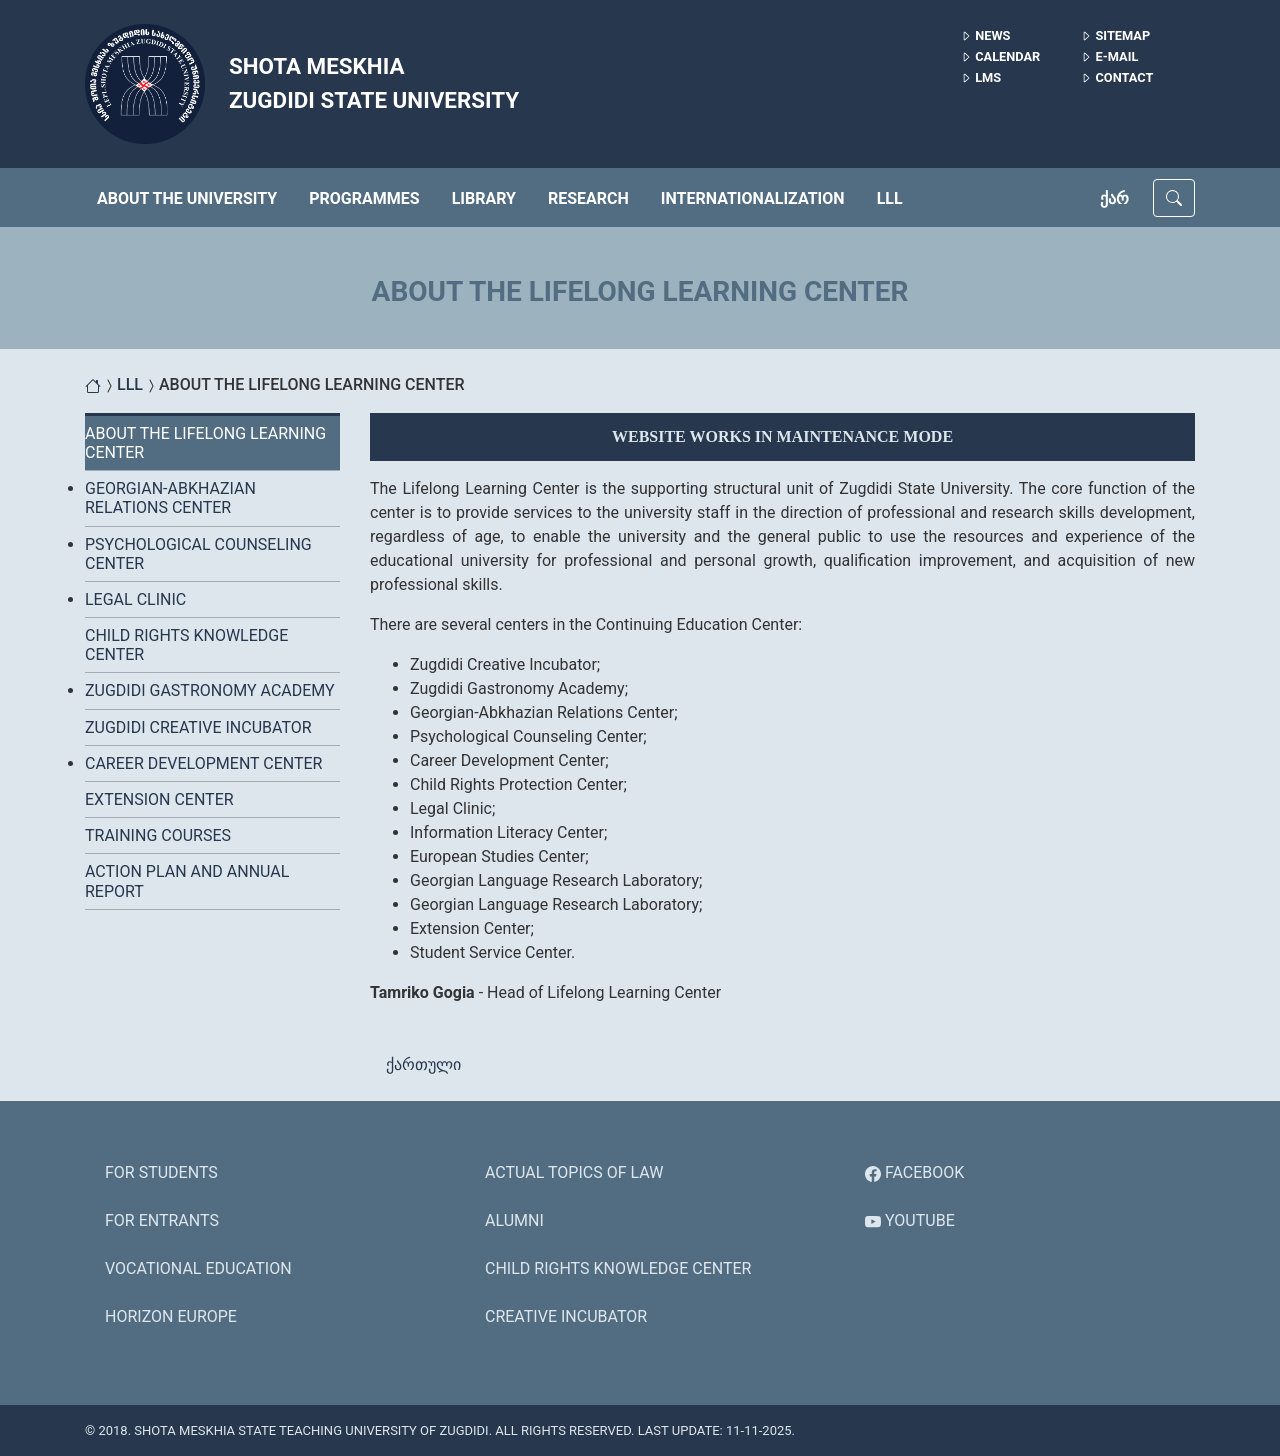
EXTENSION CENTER (159, 799)
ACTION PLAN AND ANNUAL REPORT (187, 881)
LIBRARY (484, 198)
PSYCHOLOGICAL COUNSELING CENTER (198, 554)
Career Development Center (203, 763)
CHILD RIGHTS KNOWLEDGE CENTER (186, 645)
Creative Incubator (566, 1316)
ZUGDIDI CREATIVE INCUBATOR (198, 727)
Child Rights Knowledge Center (618, 1268)
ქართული (423, 1064)
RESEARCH (588, 198)
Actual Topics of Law (574, 1172)
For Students (161, 1172)
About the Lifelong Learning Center (205, 443)
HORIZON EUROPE (171, 1316)
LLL (890, 198)
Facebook (914, 1172)
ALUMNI (514, 1220)
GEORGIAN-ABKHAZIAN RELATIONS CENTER (170, 498)
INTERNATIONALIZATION (753, 198)
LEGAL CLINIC (135, 599)
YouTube (910, 1220)
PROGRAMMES (364, 198)
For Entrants (162, 1220)
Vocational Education (198, 1268)
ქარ (1114, 198)
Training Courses (158, 835)
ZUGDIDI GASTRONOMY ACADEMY (210, 690)
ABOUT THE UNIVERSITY (187, 198)
